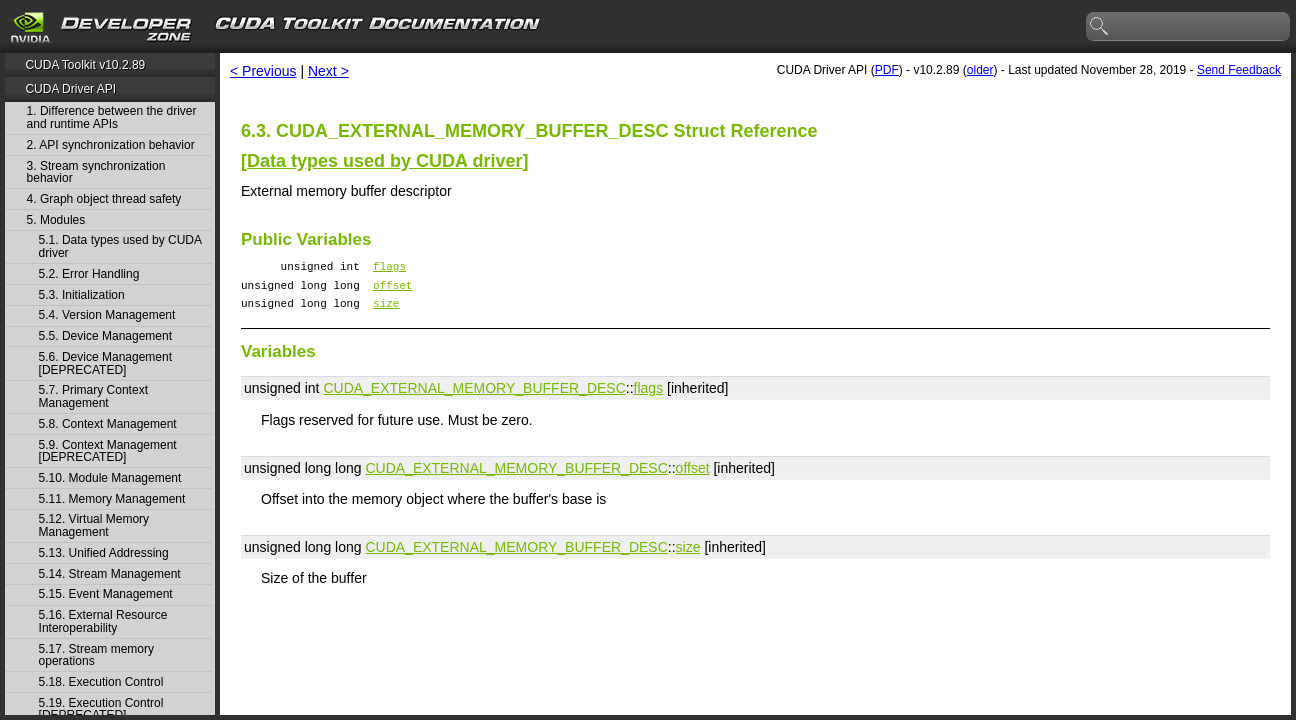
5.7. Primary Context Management (93, 396)
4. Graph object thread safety (104, 199)
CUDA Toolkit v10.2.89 (85, 65)
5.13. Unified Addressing (104, 553)
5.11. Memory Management (112, 499)
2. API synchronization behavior (111, 145)
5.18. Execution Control (101, 682)
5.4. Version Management (107, 315)
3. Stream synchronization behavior (96, 172)
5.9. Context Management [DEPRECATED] (108, 451)
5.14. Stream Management (110, 574)
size (386, 311)
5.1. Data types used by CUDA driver (120, 246)
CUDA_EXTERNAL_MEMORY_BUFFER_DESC (474, 397)
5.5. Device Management (105, 336)
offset (393, 290)
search (1100, 27)
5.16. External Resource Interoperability (103, 621)
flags (389, 268)
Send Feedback (1239, 70)
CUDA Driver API (70, 89)
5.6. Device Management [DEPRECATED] (105, 363)
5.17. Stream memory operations (96, 655)
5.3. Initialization (82, 295)
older (980, 70)
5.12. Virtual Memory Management (94, 525)
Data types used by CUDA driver (384, 161)
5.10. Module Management (110, 478)
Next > (328, 71)
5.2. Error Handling (89, 274)
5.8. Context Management (108, 424)
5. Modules (56, 220)
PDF (887, 70)
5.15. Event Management (106, 594)
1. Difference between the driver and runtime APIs (112, 117)
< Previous (263, 71)
